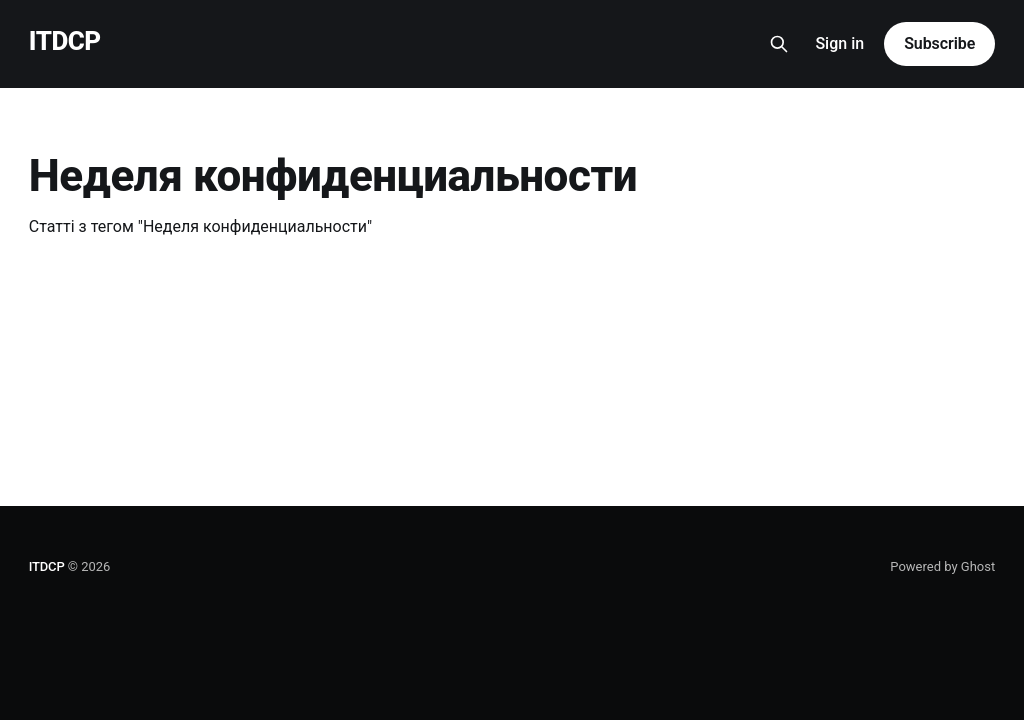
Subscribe (939, 43)
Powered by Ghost (942, 566)
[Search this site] (779, 44)
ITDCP (65, 41)
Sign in (839, 43)
